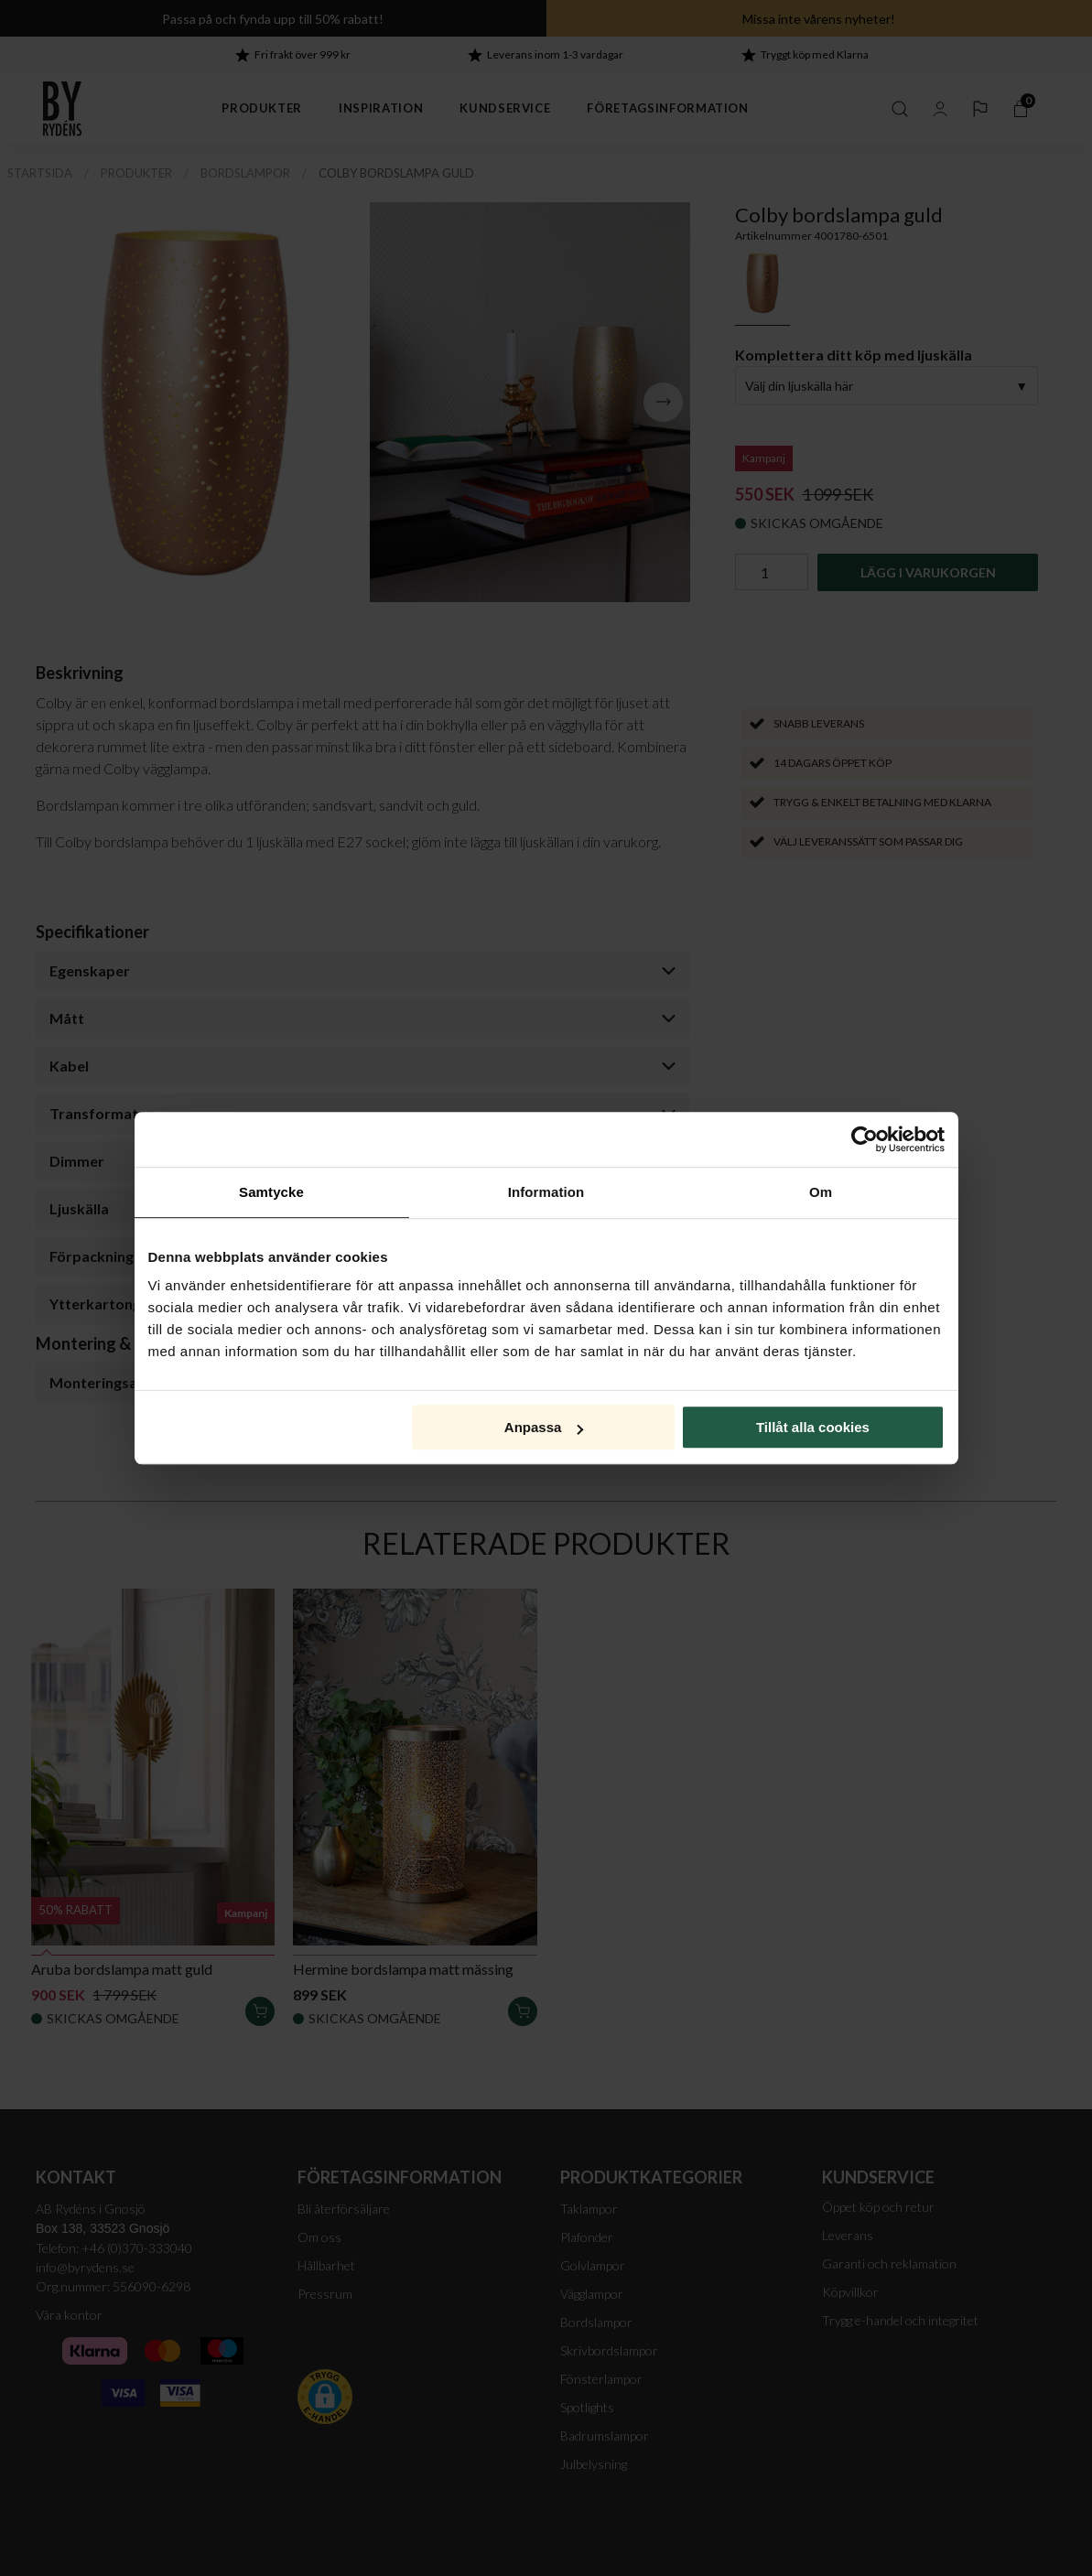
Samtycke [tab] (271, 1192)
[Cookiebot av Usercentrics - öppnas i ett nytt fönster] (864, 1139)
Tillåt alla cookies (813, 1427)
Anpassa (544, 1427)
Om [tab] (820, 1192)
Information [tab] (546, 1192)
